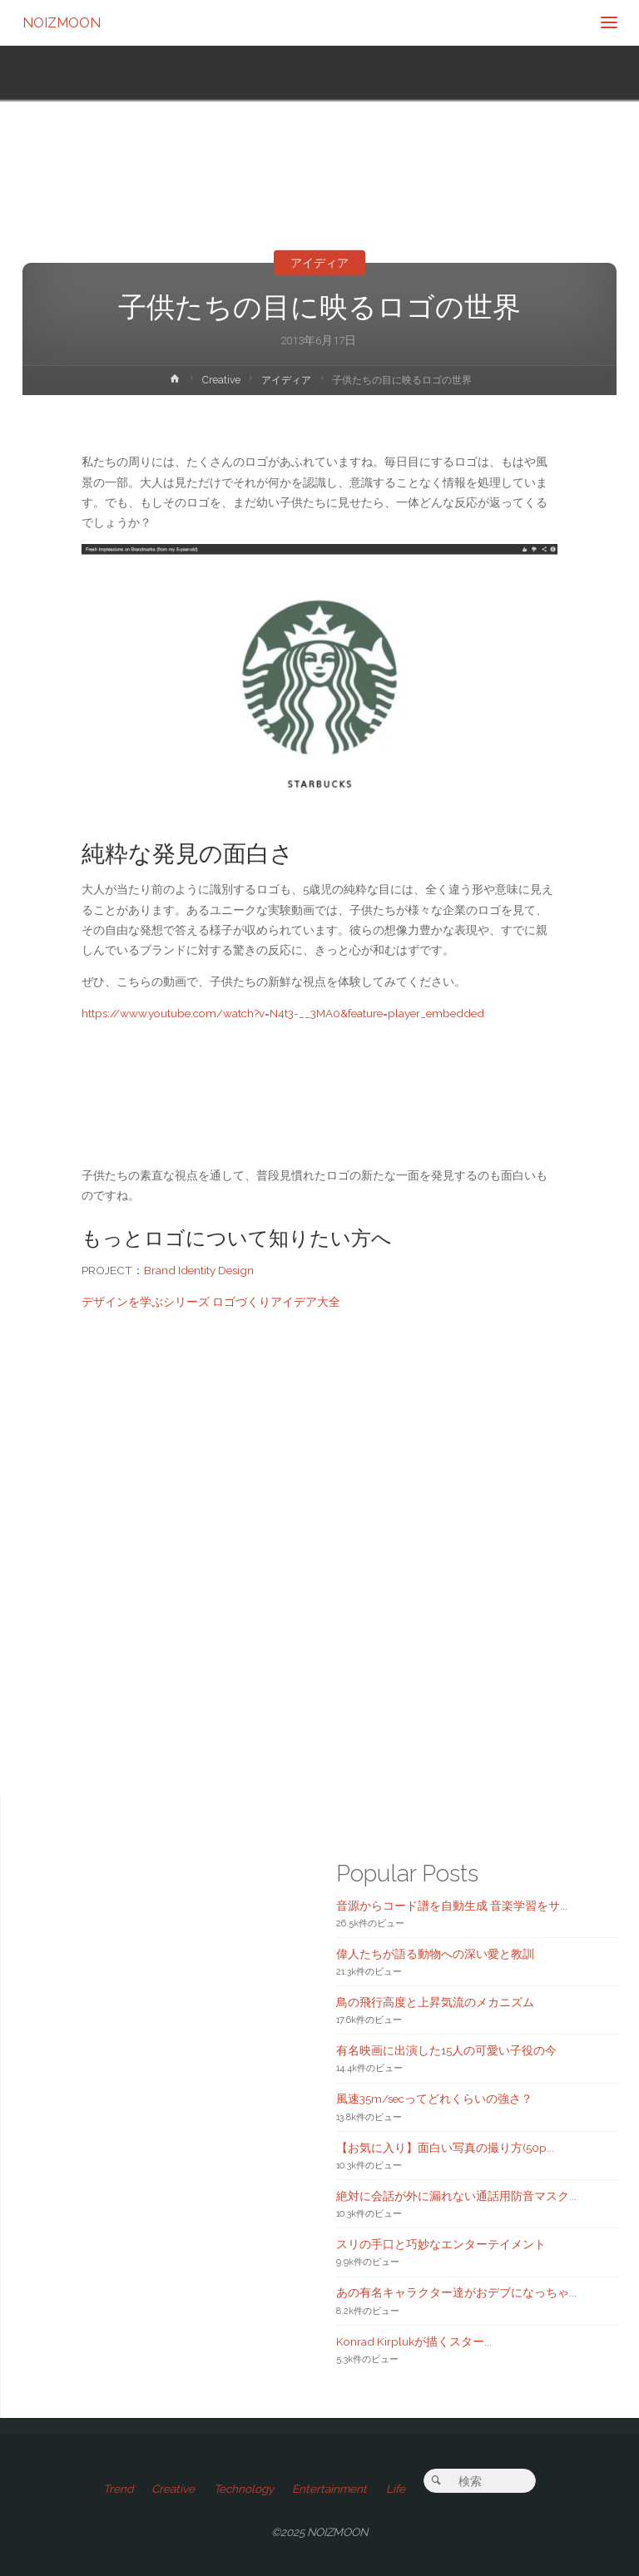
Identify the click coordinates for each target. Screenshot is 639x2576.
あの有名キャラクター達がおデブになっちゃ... (456, 2292)
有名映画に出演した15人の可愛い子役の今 (446, 2050)
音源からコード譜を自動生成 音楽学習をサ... (451, 1905)
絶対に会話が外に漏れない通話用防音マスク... (456, 2196)
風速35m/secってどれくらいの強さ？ (434, 2098)
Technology (244, 2488)
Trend (118, 2488)
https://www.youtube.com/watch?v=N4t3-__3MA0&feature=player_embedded (283, 1013)
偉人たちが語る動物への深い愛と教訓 (435, 1953)
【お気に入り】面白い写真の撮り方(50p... (445, 2147)
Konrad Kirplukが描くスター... (414, 2341)
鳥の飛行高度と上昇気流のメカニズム (435, 2002)
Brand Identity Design (199, 1270)
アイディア (319, 262)
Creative (221, 380)
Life (395, 2488)
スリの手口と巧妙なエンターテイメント (441, 2244)
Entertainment (329, 2488)
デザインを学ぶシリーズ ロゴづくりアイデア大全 (211, 1301)
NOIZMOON (61, 22)
